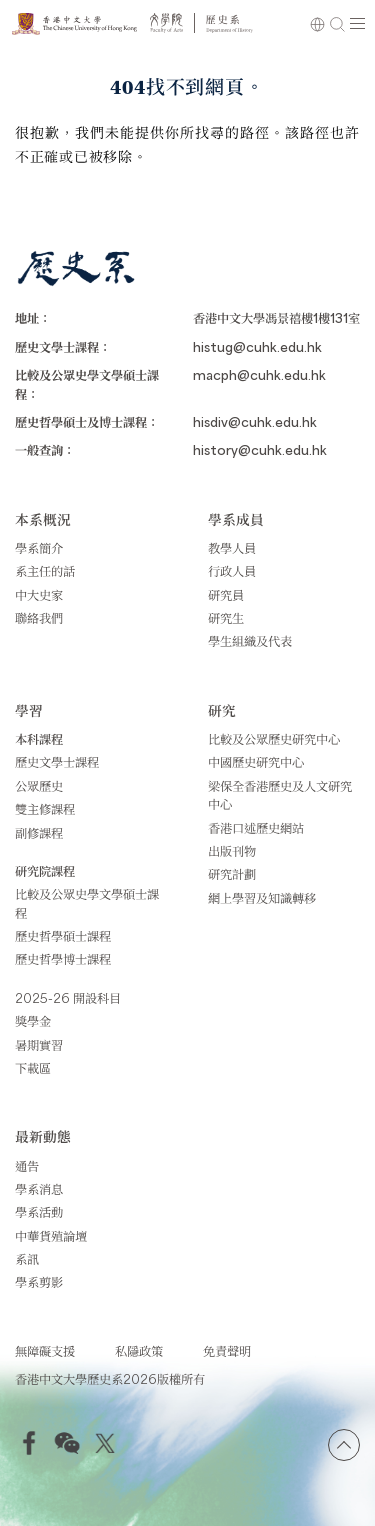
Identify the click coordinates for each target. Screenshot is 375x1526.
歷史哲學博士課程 (63, 959)
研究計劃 (232, 874)
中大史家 (39, 595)
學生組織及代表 (250, 641)
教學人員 (232, 548)
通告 (27, 1166)
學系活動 (39, 1212)
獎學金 (33, 1021)
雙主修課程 (45, 809)
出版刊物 (232, 851)
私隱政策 (139, 1351)
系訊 (27, 1259)
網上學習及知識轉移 (262, 898)
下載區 (33, 1068)
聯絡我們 (39, 618)
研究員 (226, 595)
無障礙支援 (45, 1351)
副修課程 (39, 833)
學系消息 (39, 1189)
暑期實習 (39, 1045)
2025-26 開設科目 (68, 998)
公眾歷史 (39, 786)
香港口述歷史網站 (256, 828)
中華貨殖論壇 (51, 1236)
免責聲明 (227, 1351)
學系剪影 (39, 1282)
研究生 (226, 618)
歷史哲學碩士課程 (63, 936)
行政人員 (232, 571)
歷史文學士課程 (57, 762)
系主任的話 (45, 571)
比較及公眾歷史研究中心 (274, 739)
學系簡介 (39, 548)
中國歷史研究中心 (256, 762)
